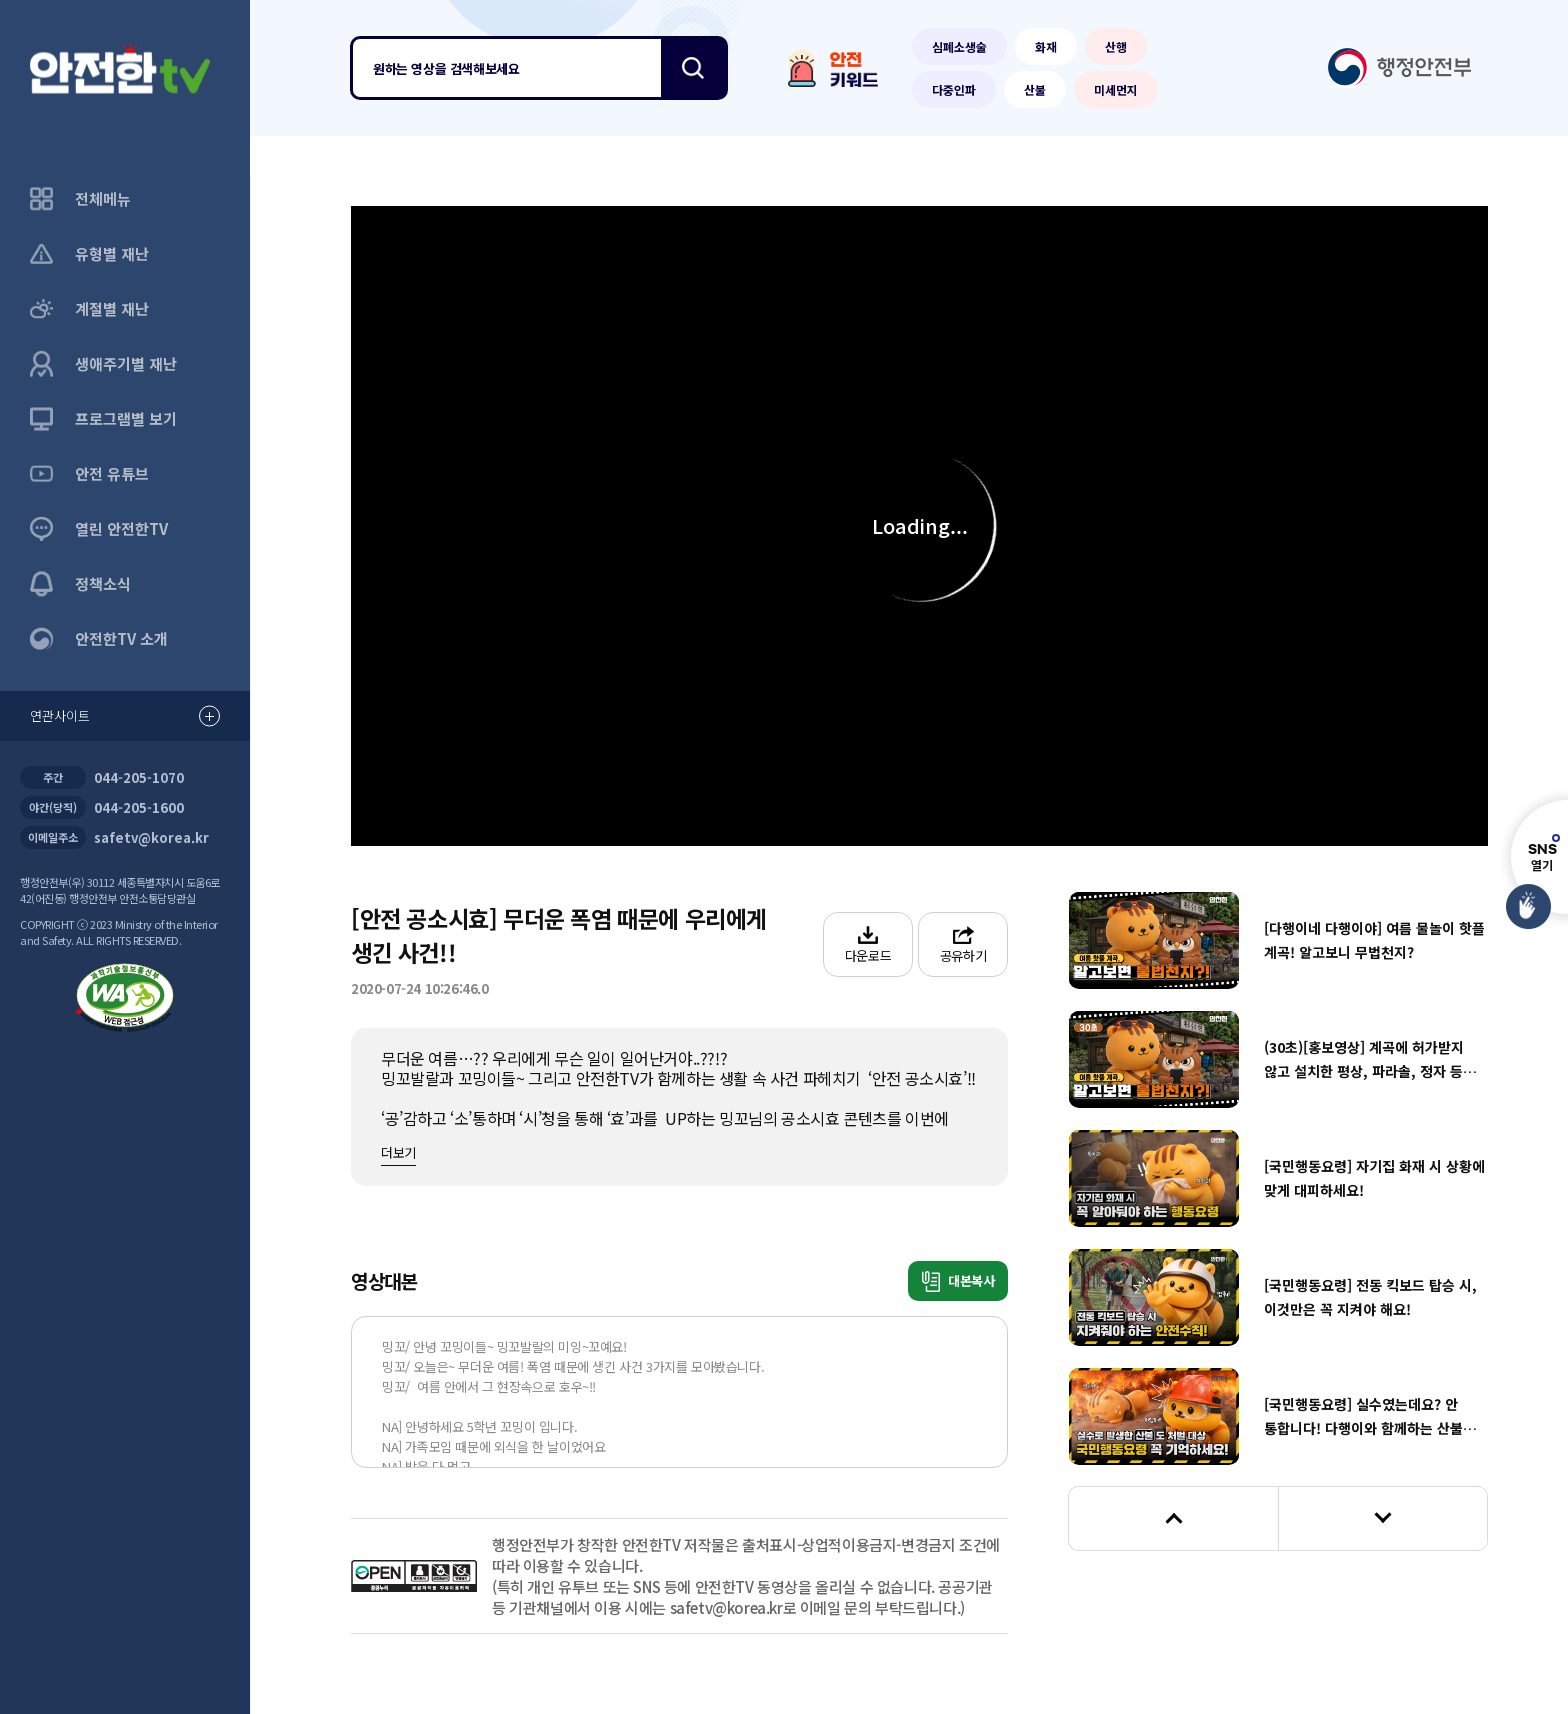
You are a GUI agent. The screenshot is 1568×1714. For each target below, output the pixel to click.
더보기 (398, 1152)
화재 (1046, 46)
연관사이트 (125, 716)
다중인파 (954, 89)
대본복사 (958, 1281)
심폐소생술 (959, 46)
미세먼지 (1116, 89)
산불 (1035, 89)
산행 (1116, 46)
